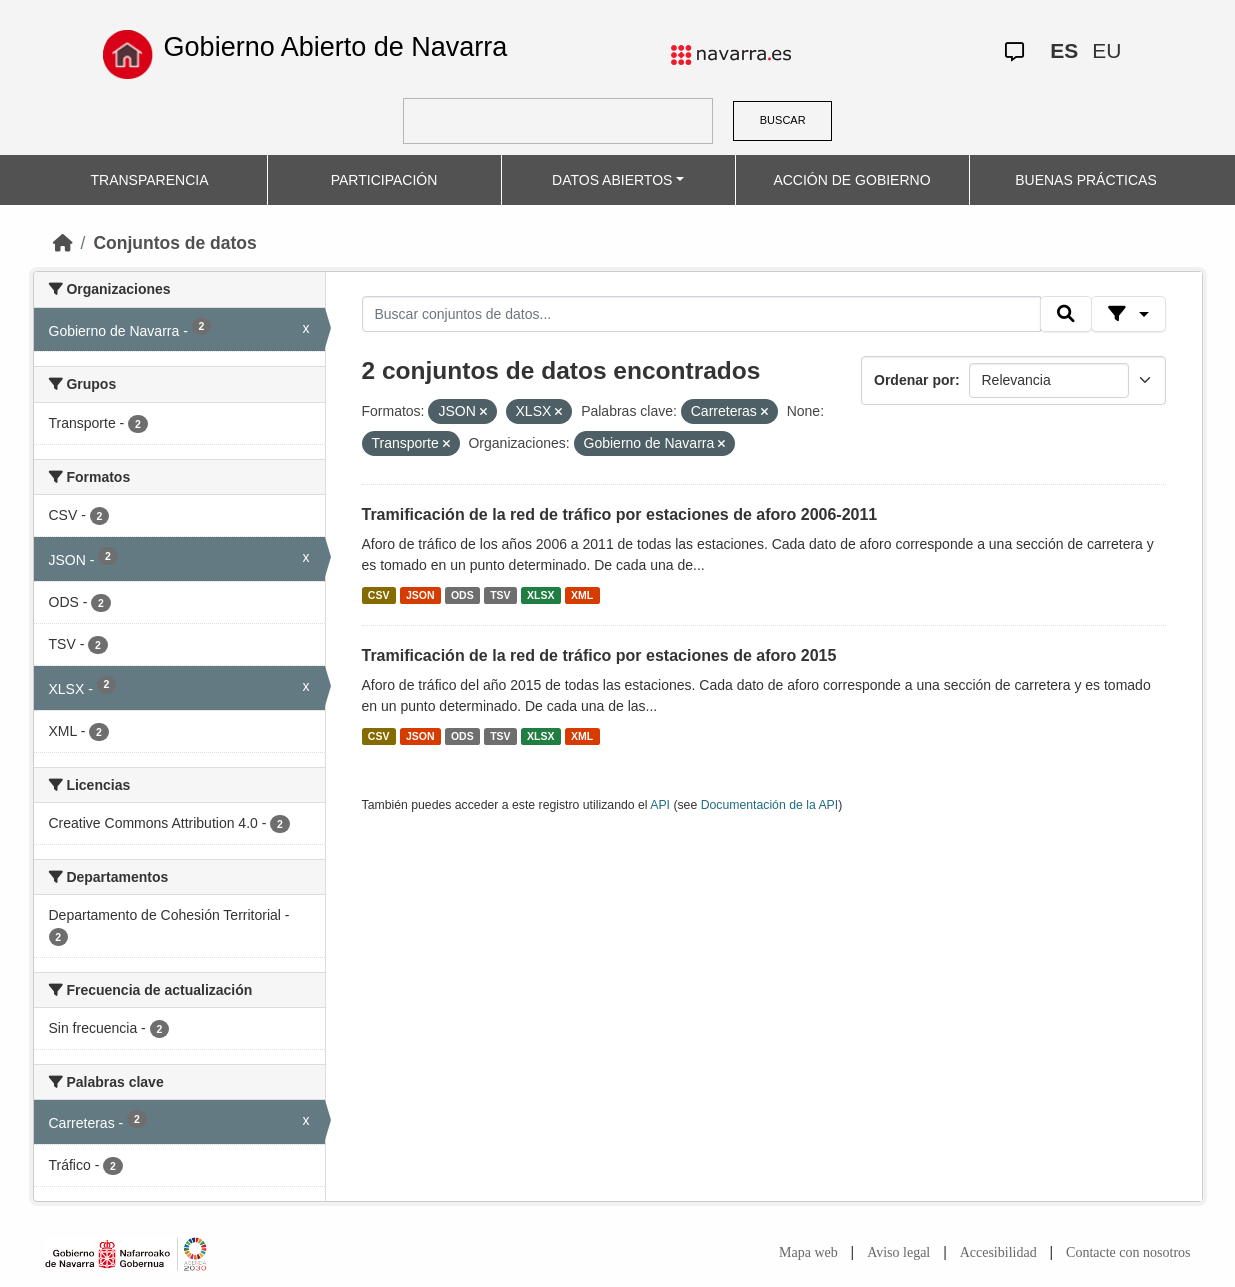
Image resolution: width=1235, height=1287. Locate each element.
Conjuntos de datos (174, 243)
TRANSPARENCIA (150, 180)
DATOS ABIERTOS (612, 180)
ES (1064, 50)
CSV (379, 595)
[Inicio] (63, 243)
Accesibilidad (998, 1252)
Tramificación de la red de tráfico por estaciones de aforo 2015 (599, 655)
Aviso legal (898, 1252)
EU (1106, 50)
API (660, 805)
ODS (462, 595)
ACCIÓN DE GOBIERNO (851, 180)
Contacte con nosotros (1128, 1252)
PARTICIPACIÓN (384, 180)
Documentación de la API (770, 805)
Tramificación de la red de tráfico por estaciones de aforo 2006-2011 (620, 514)
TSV (500, 595)
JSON (420, 595)
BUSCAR (783, 120)
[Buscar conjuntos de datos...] (702, 314)
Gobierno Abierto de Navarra (336, 47)
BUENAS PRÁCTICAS (1086, 180)
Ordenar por (914, 380)
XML (582, 595)
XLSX (540, 595)
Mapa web (808, 1252)
